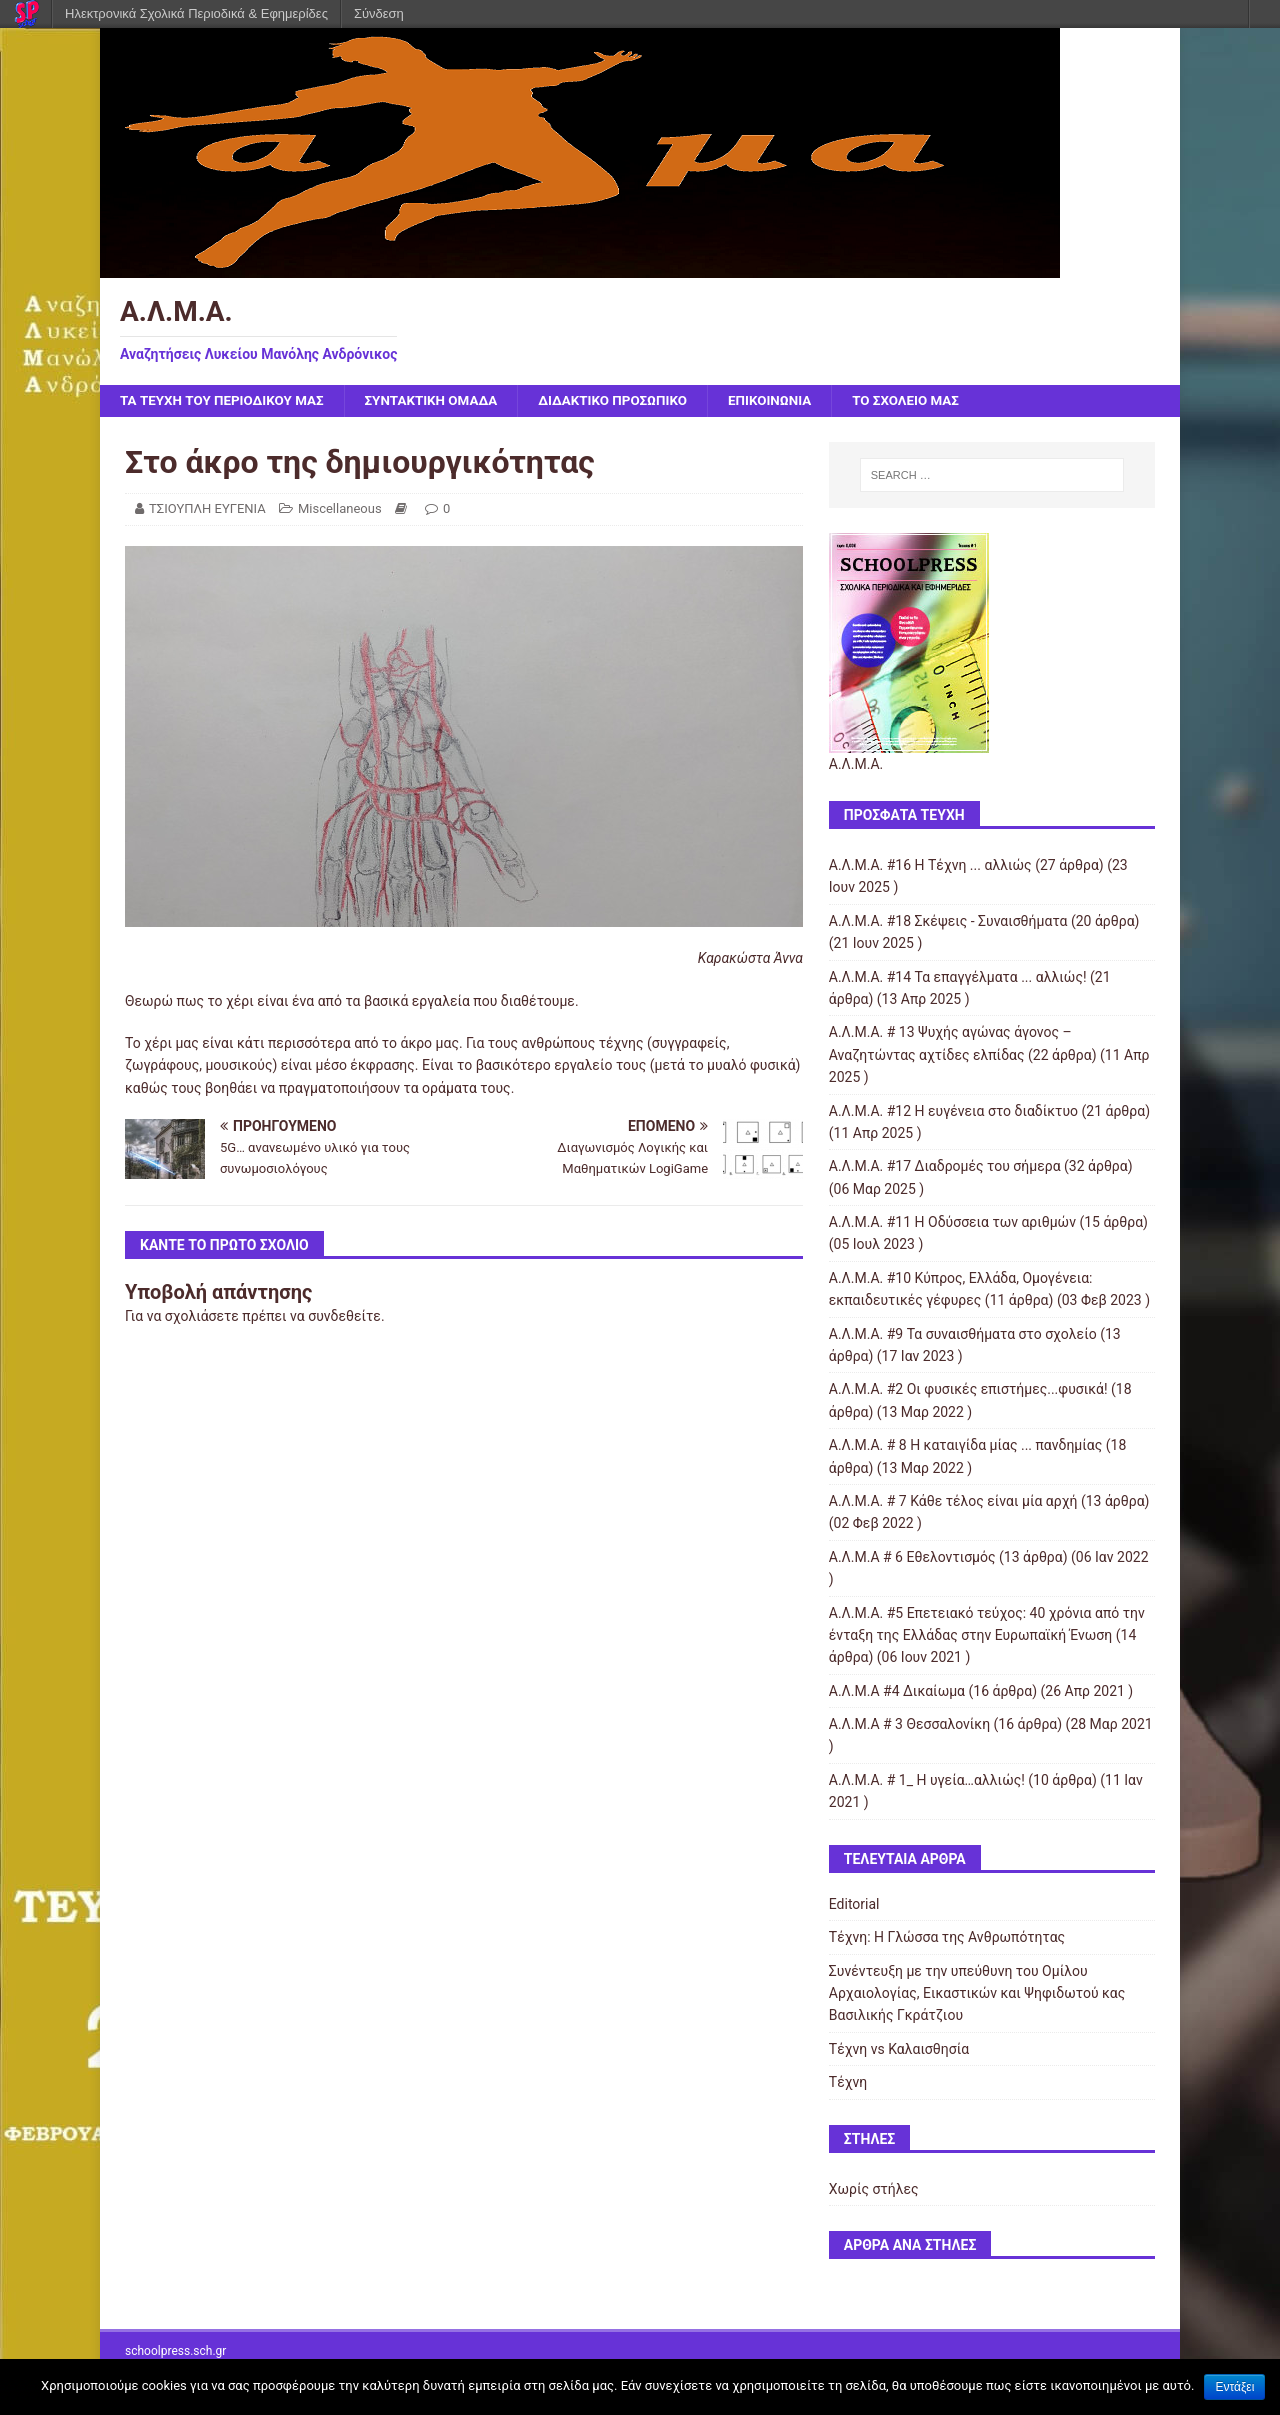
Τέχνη (848, 2083)
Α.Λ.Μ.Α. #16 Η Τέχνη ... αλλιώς (930, 866)
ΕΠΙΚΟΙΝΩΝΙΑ (794, 401)
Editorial (854, 1905)
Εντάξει (1234, 2387)
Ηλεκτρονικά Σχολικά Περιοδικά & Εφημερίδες (196, 13)
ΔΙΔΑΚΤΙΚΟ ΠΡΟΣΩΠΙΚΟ (632, 401)
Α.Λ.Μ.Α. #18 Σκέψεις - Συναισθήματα (948, 922)
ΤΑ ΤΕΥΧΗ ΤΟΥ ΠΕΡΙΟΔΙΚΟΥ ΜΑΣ (226, 401)
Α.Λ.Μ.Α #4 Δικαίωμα (897, 1692)
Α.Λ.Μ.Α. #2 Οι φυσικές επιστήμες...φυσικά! (968, 1390)
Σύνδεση (379, 13)
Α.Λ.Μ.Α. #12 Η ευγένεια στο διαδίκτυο (953, 1111)
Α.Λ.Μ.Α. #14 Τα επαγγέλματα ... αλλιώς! (958, 978)
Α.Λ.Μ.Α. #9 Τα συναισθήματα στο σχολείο (963, 1335)
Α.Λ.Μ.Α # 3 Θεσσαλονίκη (909, 1725)
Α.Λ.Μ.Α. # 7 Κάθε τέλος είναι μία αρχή (953, 1502)
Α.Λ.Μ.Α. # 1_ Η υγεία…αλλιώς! (927, 1781)
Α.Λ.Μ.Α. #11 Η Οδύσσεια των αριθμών (952, 1223)
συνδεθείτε (344, 1317)
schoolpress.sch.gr (175, 2352)
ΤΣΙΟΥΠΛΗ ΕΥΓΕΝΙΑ (207, 509)
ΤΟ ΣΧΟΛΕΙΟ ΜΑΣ (935, 401)
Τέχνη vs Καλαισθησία (899, 2050)
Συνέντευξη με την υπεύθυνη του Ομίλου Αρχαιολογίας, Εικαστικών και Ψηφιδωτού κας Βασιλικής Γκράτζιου (977, 1994)
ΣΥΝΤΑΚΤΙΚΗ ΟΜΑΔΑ (443, 401)
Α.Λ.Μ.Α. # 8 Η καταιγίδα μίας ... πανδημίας (965, 1446)
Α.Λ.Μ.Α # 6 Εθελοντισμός (912, 1558)
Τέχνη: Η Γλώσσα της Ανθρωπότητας (947, 1938)
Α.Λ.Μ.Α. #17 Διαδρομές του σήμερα (945, 1167)
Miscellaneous (340, 509)
